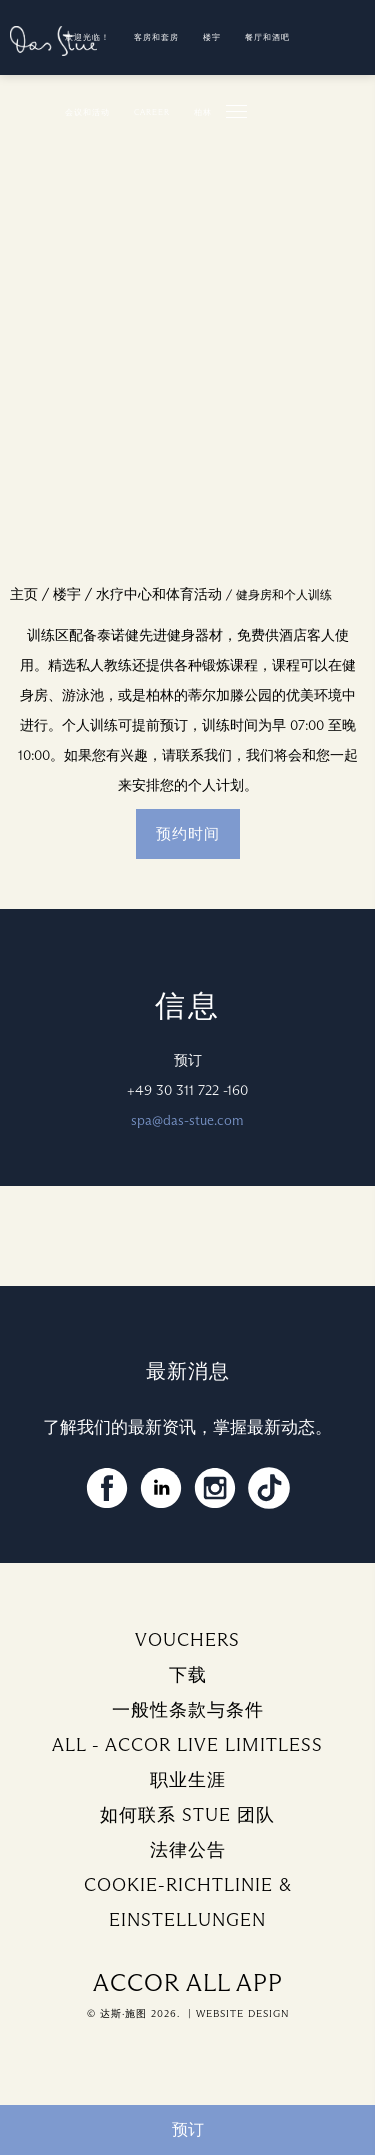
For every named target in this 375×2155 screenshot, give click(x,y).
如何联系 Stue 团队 (187, 1815)
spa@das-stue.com (187, 1120)
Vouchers (187, 1640)
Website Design (242, 2013)
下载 (188, 1675)
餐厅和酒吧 (267, 37)
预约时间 (188, 834)
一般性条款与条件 (188, 1710)
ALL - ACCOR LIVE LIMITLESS (187, 1745)
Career (152, 112)
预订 (188, 2129)
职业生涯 (188, 1780)
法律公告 (188, 1850)
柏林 (203, 112)
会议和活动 (87, 112)
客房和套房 (156, 37)
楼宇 (212, 37)
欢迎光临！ (87, 37)
